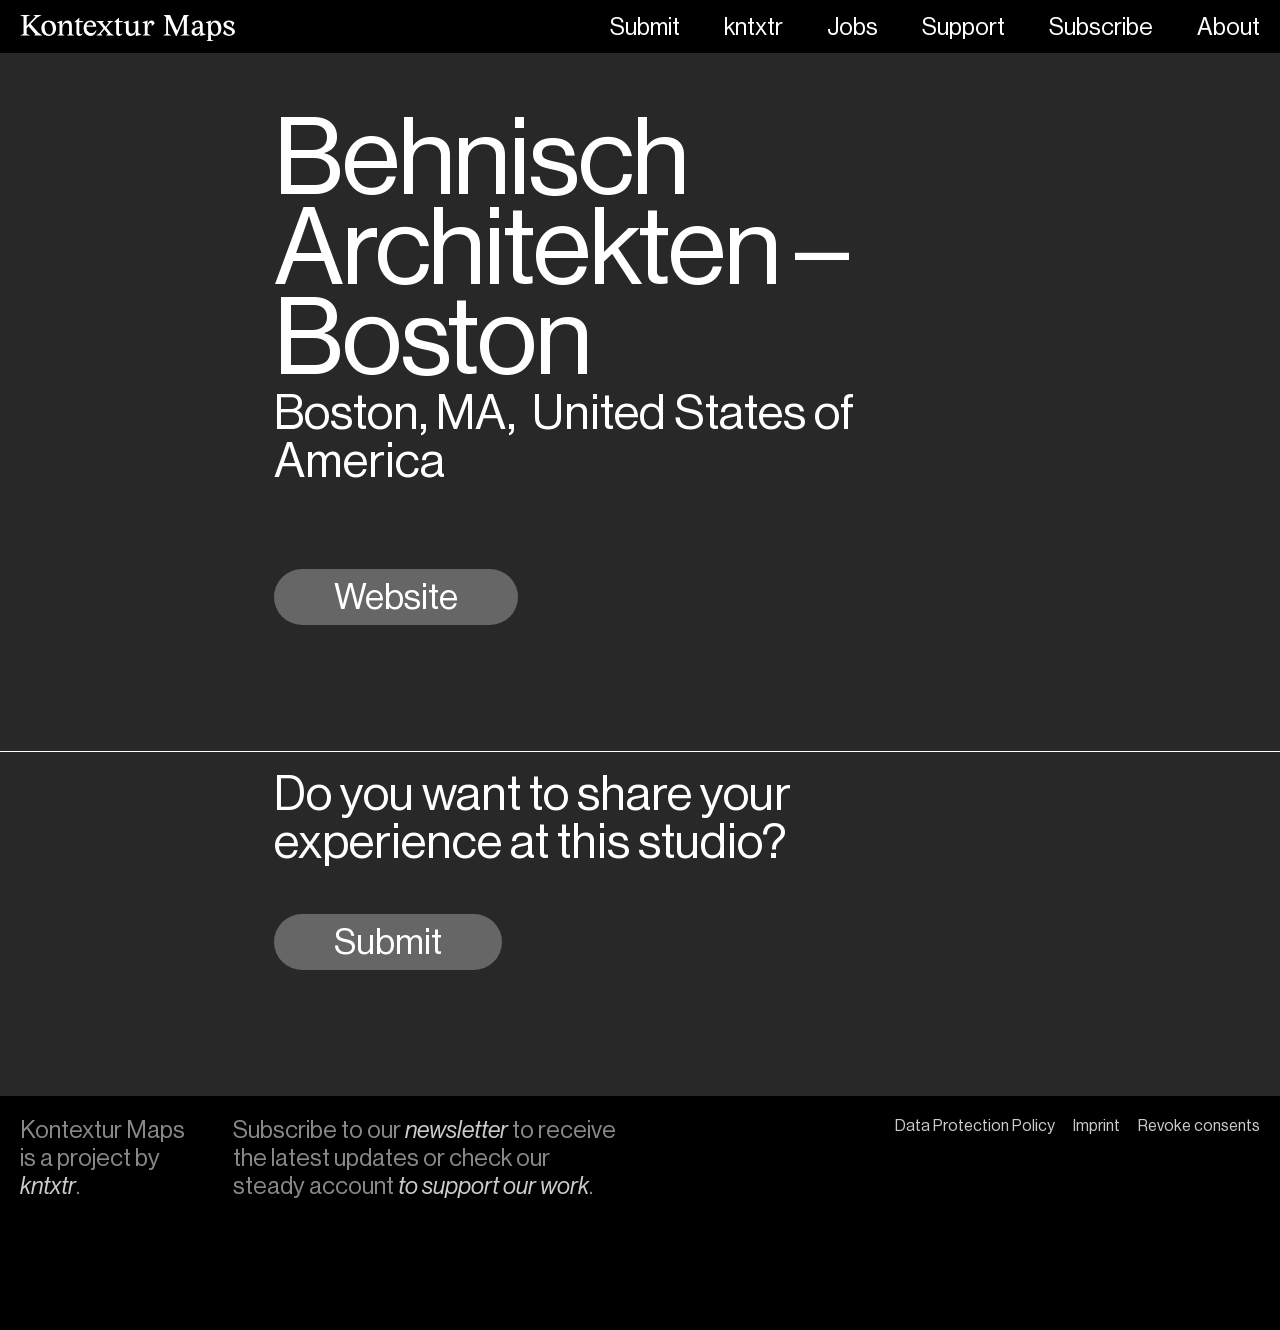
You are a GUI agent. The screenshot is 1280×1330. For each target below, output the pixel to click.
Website (396, 597)
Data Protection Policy (975, 1125)
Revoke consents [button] (1199, 1125)
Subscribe (1101, 27)
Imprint (1096, 1125)
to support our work (493, 1185)
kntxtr (753, 27)
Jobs (852, 27)
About (1228, 27)
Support (963, 27)
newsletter (456, 1129)
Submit (645, 27)
